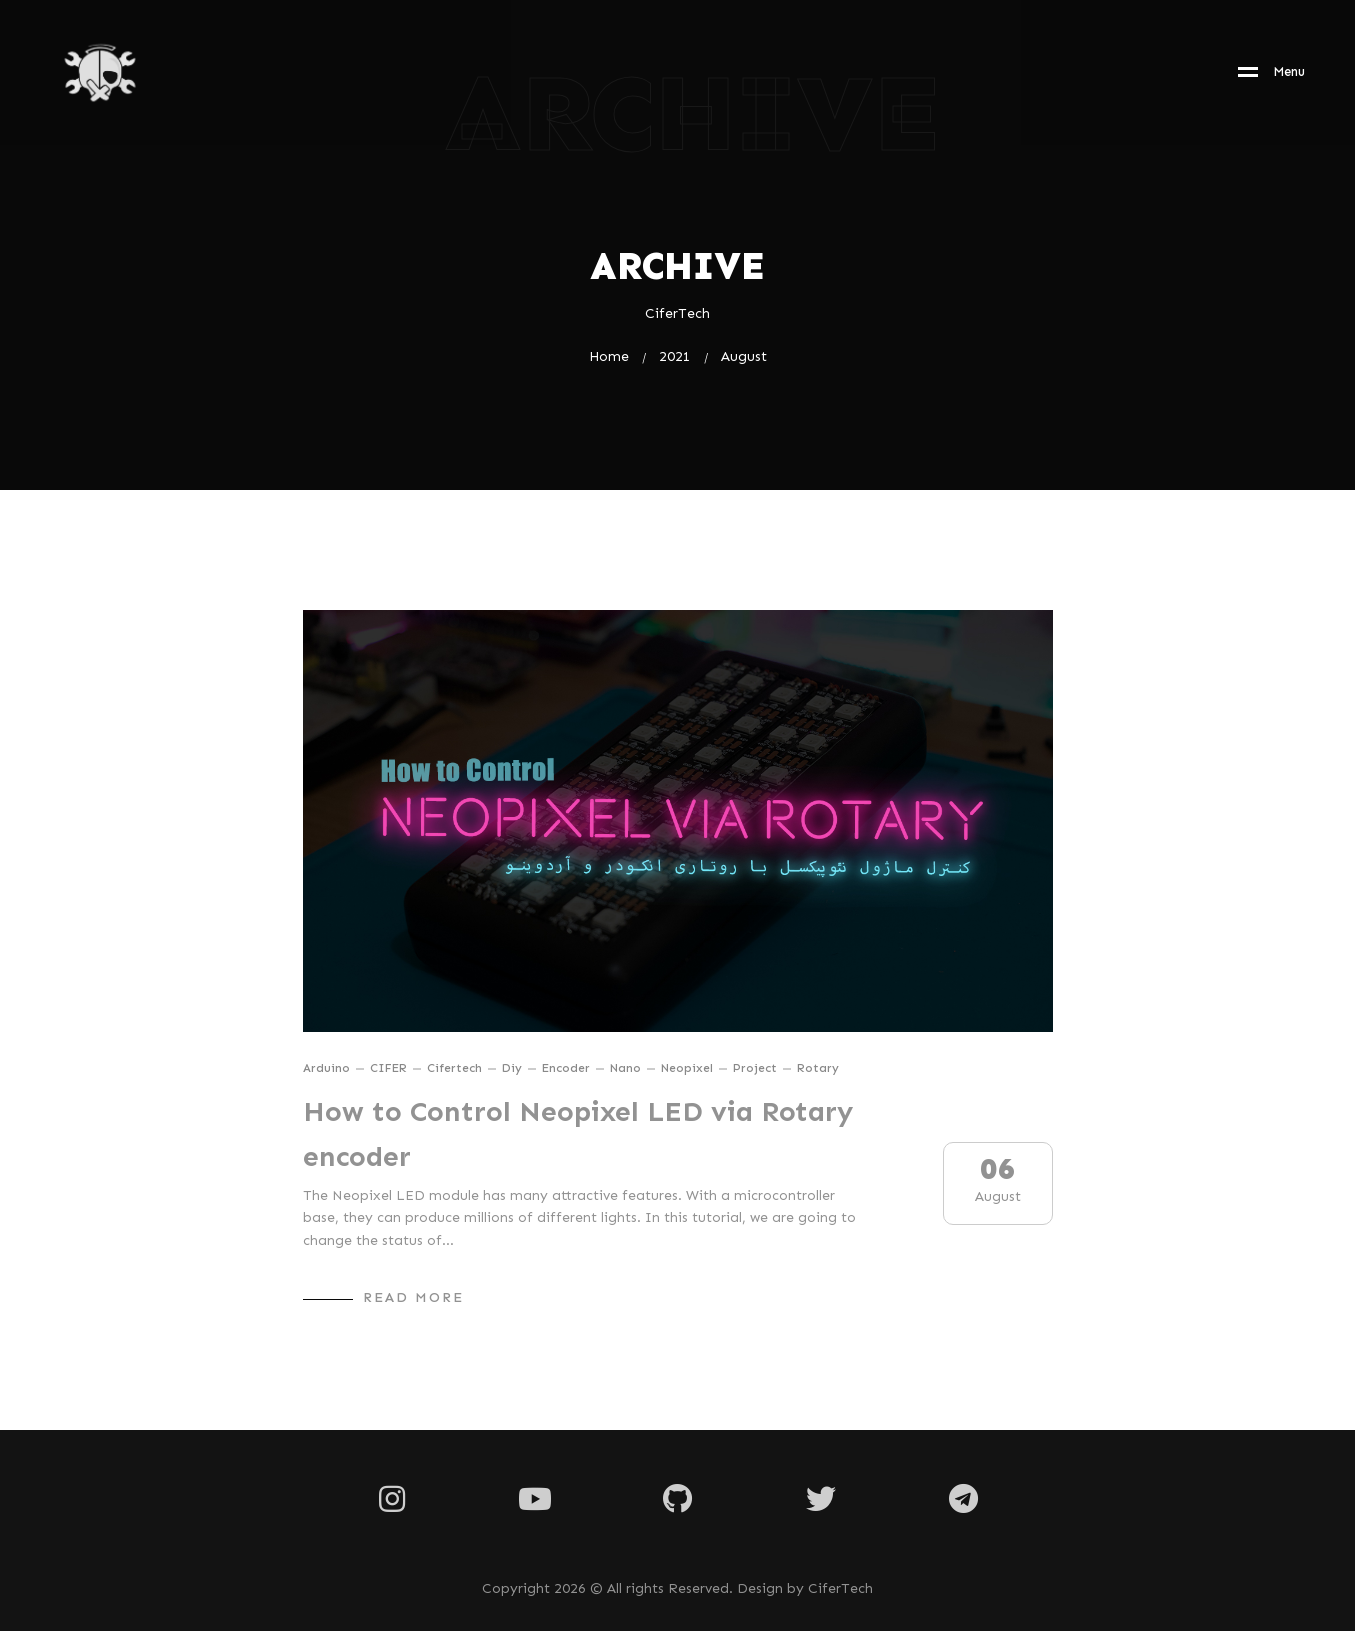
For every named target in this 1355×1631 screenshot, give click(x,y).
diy (512, 1068)
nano (625, 1068)
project (755, 1068)
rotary (818, 1068)
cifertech (454, 1068)
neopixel (687, 1068)
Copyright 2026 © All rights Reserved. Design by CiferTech (677, 1589)
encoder (566, 1068)
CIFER (388, 1068)
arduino (326, 1068)
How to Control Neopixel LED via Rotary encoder (578, 1134)
